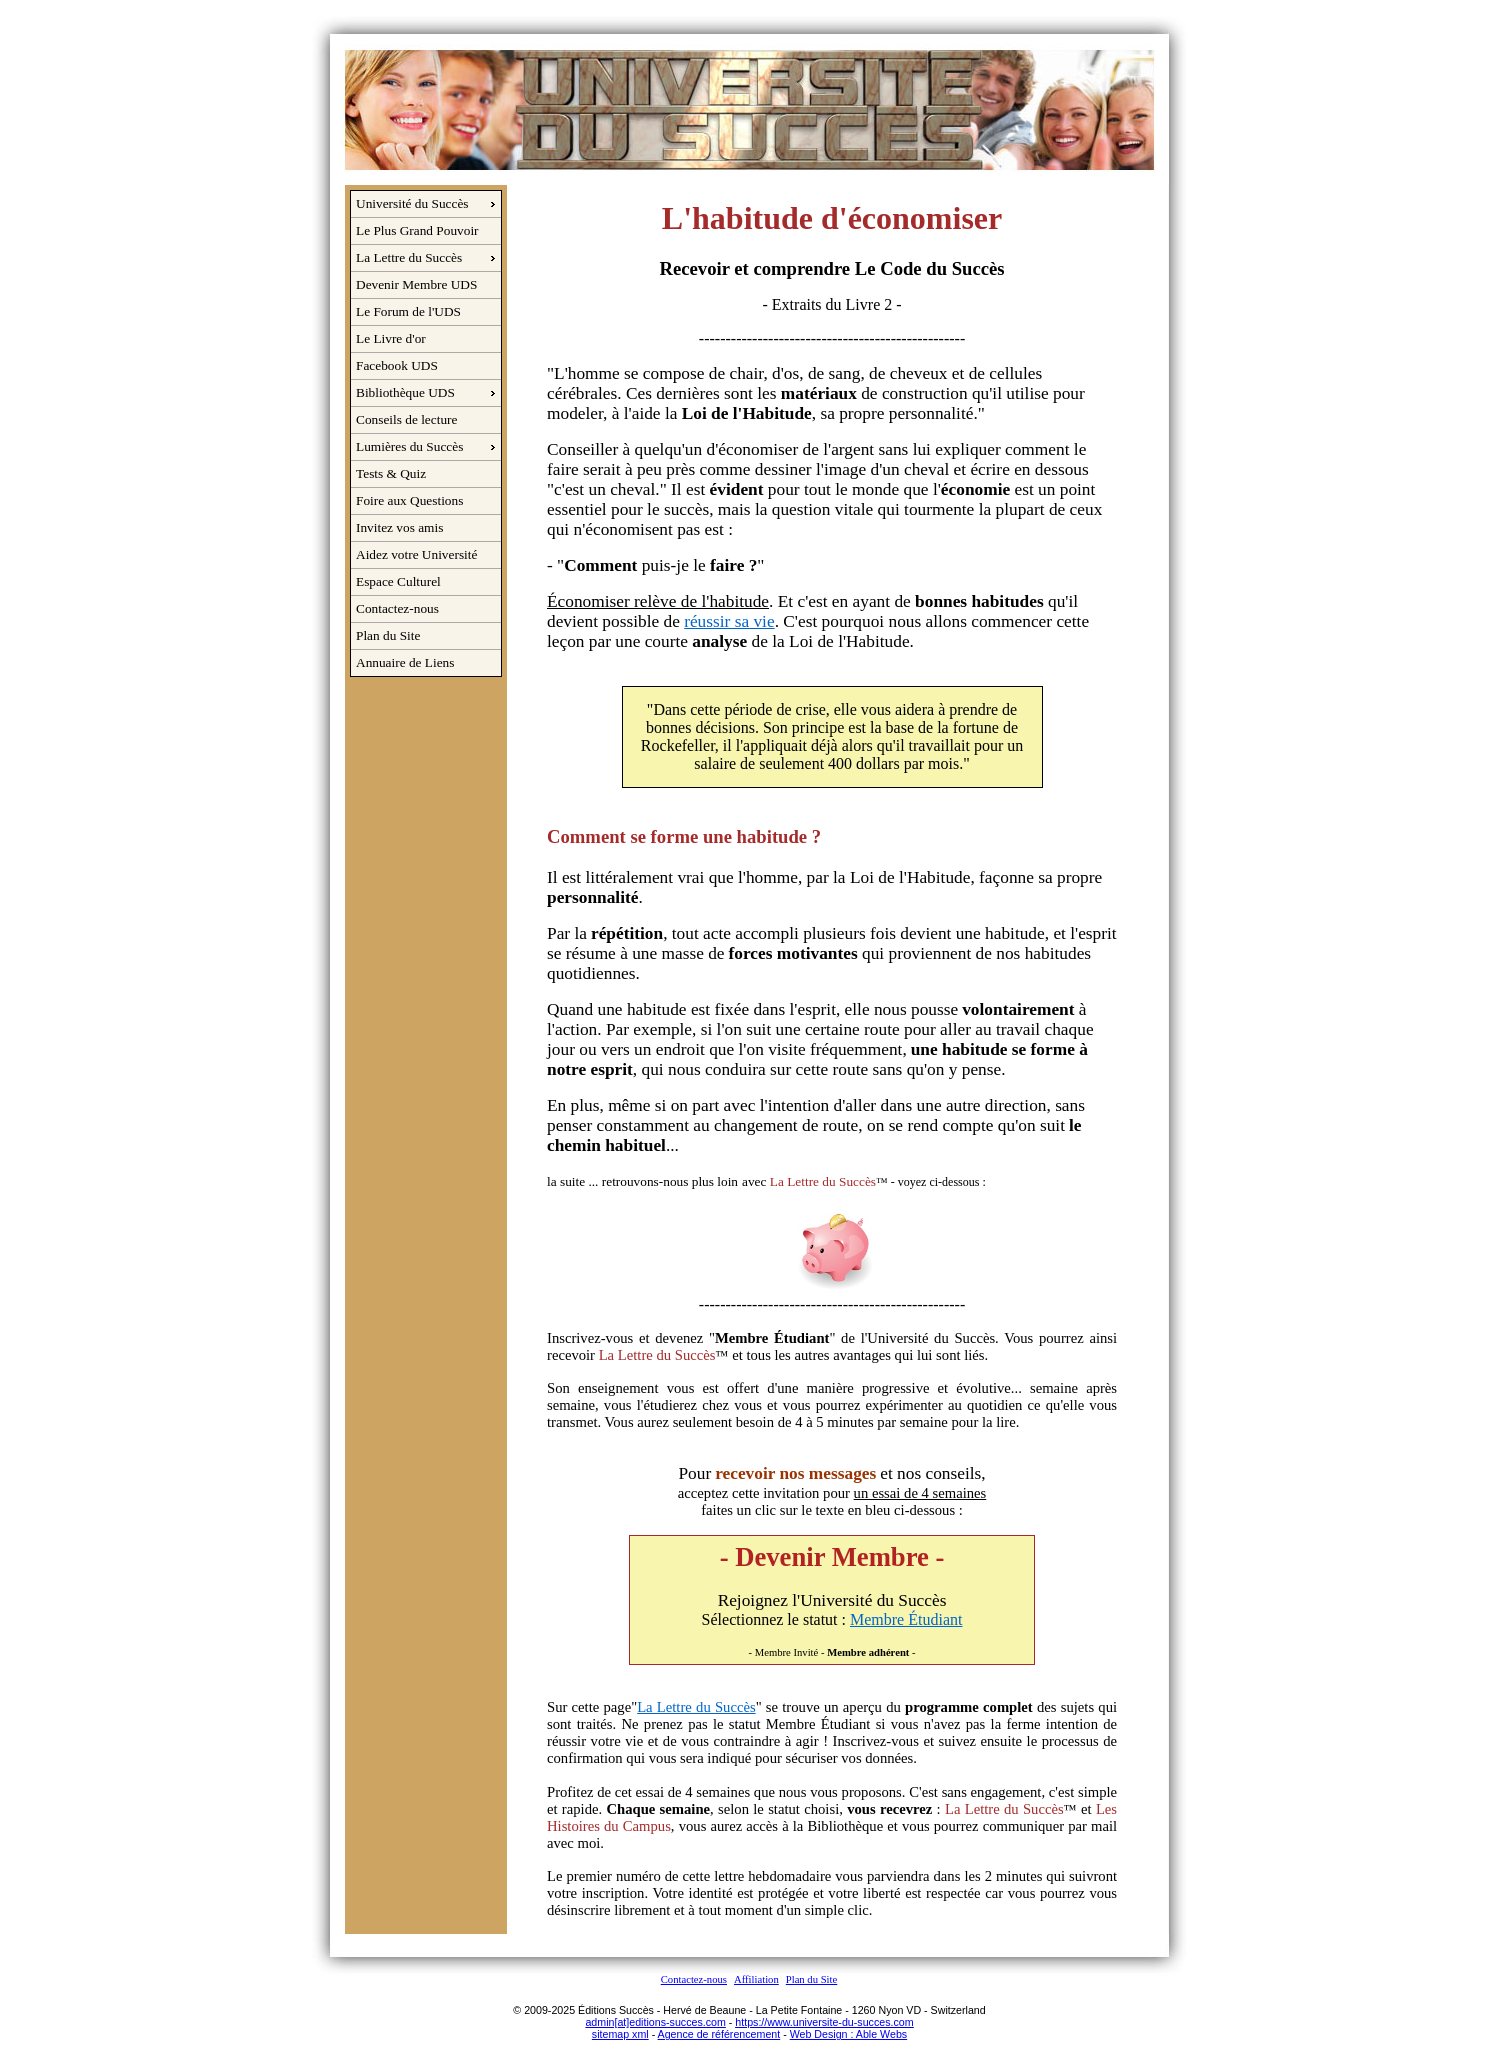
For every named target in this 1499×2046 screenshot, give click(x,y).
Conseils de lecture (406, 419)
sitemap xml (620, 2034)
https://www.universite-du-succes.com (824, 2022)
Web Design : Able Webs (848, 2034)
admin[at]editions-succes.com (655, 2022)
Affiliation (756, 1979)
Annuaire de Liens (405, 662)
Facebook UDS (397, 365)
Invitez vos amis (399, 527)
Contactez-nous (397, 608)
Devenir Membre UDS (416, 284)
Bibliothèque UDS (405, 392)
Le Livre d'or (391, 338)
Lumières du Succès (409, 446)
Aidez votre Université (416, 554)
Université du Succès (412, 203)
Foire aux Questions (409, 500)
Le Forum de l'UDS (408, 311)
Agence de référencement (719, 2034)
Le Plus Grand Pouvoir (417, 230)
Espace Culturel (398, 581)
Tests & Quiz (391, 473)
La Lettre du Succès (409, 257)
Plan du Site (388, 635)
